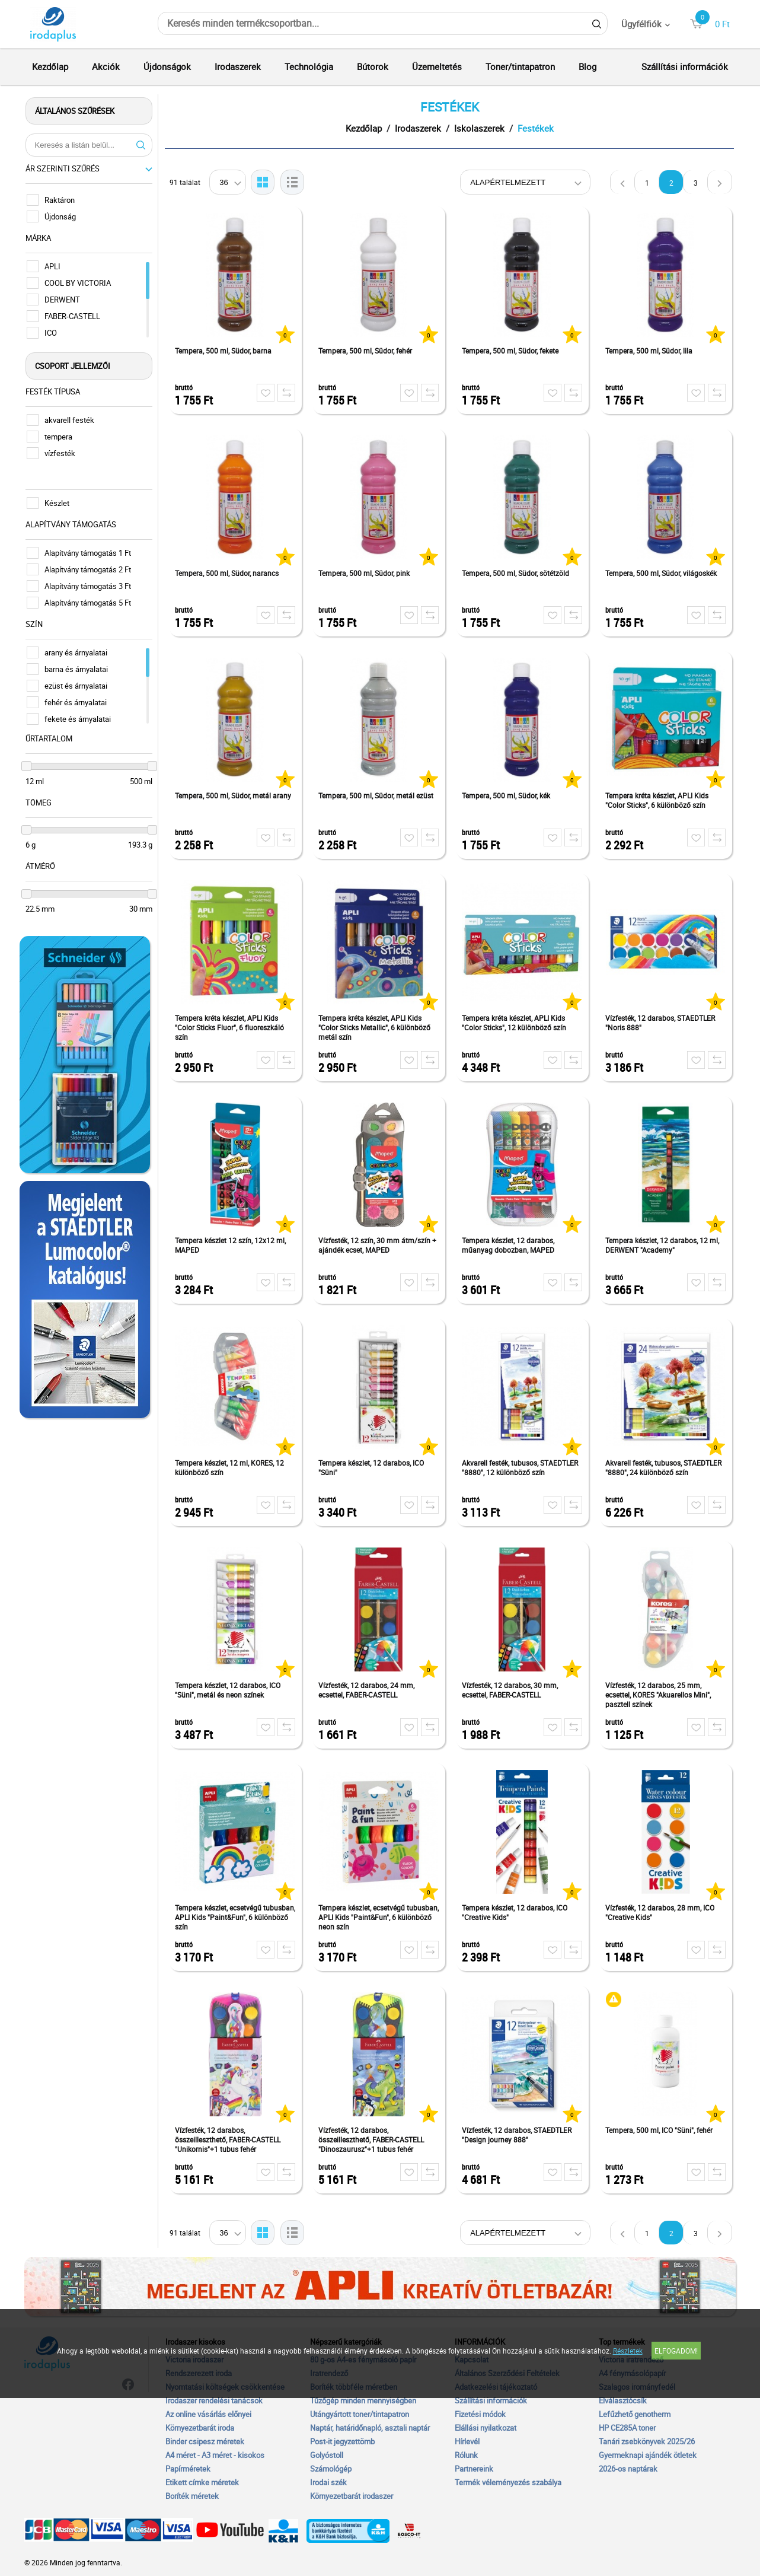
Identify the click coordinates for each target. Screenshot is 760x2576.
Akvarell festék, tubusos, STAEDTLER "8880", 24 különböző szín (664, 1467)
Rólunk (466, 2455)
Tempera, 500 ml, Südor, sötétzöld (516, 573)
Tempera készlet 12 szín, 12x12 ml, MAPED (231, 1245)
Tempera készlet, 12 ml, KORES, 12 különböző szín (230, 1467)
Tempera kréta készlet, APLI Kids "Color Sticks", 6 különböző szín (658, 800)
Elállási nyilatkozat (485, 2427)
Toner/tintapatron (520, 66)
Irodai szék (328, 2482)
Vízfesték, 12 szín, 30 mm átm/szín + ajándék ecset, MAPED (379, 1245)
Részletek (628, 2350)
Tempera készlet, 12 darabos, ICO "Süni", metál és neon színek (229, 1689)
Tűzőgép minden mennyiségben (363, 2400)
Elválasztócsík (623, 2400)
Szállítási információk (684, 66)
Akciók (106, 66)
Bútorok (372, 66)
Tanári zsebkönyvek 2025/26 (647, 2441)
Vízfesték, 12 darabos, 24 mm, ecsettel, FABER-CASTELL (368, 1689)
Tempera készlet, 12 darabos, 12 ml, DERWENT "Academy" (663, 1245)
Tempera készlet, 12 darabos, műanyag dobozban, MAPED (509, 1245)
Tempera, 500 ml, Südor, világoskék (662, 573)
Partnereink (474, 2468)
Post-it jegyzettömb (342, 2441)
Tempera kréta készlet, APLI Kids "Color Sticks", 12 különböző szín (515, 1022)
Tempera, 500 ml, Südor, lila (650, 350)
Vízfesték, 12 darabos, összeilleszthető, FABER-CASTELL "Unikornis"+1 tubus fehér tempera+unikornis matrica (229, 2139)
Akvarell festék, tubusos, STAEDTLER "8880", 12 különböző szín (521, 1467)
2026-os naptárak (628, 2468)
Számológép (331, 2468)
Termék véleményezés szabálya (508, 2482)
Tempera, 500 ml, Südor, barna (224, 350)
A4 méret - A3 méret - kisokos (214, 2455)
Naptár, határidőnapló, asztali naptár (370, 2427)
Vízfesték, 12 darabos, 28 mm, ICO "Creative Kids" (661, 1912)
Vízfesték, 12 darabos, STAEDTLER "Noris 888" (661, 1022)
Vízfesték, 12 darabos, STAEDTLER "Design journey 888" (518, 2134)
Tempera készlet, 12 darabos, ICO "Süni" (372, 1467)
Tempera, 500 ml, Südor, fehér (366, 350)
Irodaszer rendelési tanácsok (214, 2400)
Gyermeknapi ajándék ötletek (648, 2455)
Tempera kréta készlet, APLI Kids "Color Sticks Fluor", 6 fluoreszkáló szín (230, 1027)
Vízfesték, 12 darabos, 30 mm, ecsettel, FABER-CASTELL (511, 1689)
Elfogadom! (676, 2350)
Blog (587, 66)
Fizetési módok (480, 2414)
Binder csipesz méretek (204, 2441)
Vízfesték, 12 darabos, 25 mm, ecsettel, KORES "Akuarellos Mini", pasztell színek (659, 1694)
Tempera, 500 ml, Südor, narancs (228, 573)
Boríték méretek (192, 2496)
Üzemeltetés (437, 66)
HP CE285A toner (627, 2427)
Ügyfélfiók (641, 24)
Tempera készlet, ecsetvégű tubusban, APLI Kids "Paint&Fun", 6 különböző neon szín (380, 1917)
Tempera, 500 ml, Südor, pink (365, 573)
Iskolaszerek (480, 128)
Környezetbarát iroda (199, 2427)
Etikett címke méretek (202, 2482)
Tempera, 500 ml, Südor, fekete (511, 350)
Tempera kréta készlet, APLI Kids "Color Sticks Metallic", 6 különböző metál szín (376, 1027)
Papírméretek (187, 2468)
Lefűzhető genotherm (634, 2414)
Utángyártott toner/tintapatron (359, 2414)
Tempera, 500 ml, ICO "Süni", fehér (660, 2130)
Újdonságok (167, 66)
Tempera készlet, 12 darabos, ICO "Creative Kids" (516, 1912)
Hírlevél (467, 2441)
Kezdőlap (50, 66)
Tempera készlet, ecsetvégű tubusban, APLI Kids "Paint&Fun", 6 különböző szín (236, 1917)
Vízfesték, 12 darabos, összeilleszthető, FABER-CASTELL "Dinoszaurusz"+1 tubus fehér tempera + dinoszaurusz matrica (372, 2139)
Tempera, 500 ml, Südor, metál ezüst (377, 795)
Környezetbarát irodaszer (351, 2496)
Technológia (309, 66)
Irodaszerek (238, 66)
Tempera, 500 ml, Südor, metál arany (234, 795)
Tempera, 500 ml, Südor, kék (507, 795)
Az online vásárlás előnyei (208, 2414)
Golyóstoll (326, 2455)
